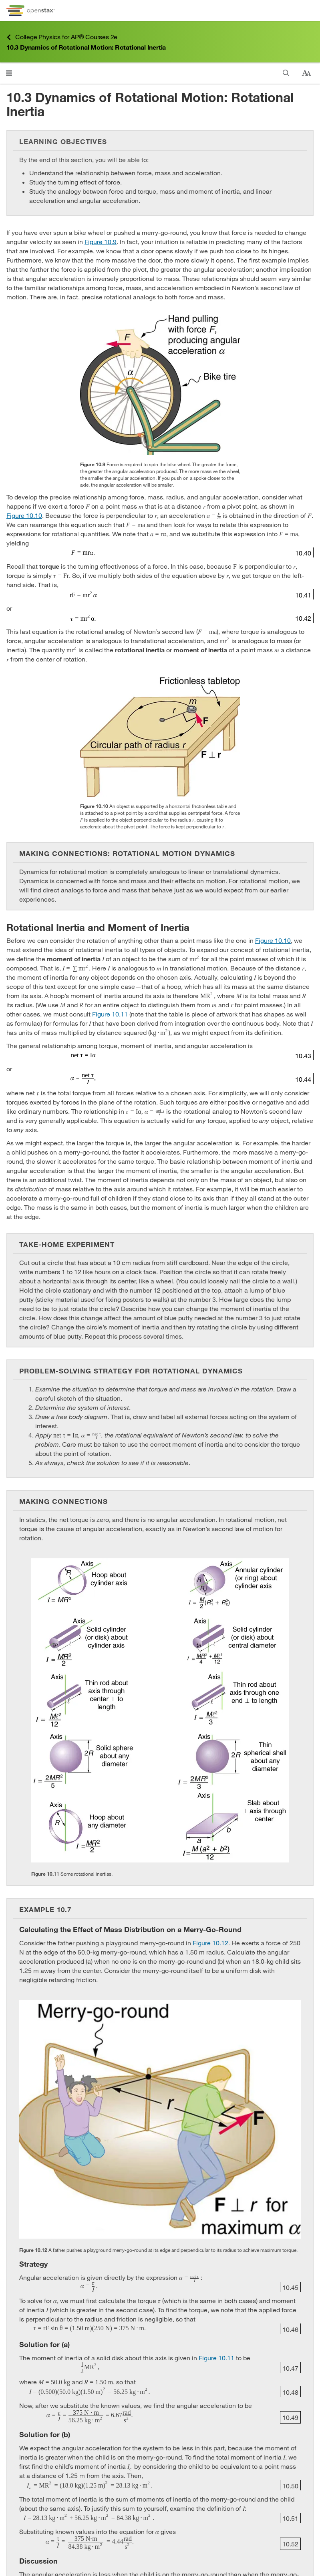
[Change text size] (306, 73)
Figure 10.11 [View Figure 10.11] (110, 1014)
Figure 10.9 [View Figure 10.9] (101, 241)
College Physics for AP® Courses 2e (61, 37)
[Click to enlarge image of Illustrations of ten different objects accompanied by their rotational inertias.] (160, 1710)
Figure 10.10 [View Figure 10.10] (24, 515)
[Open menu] (9, 73)
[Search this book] (286, 73)
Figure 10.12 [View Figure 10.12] (210, 1943)
